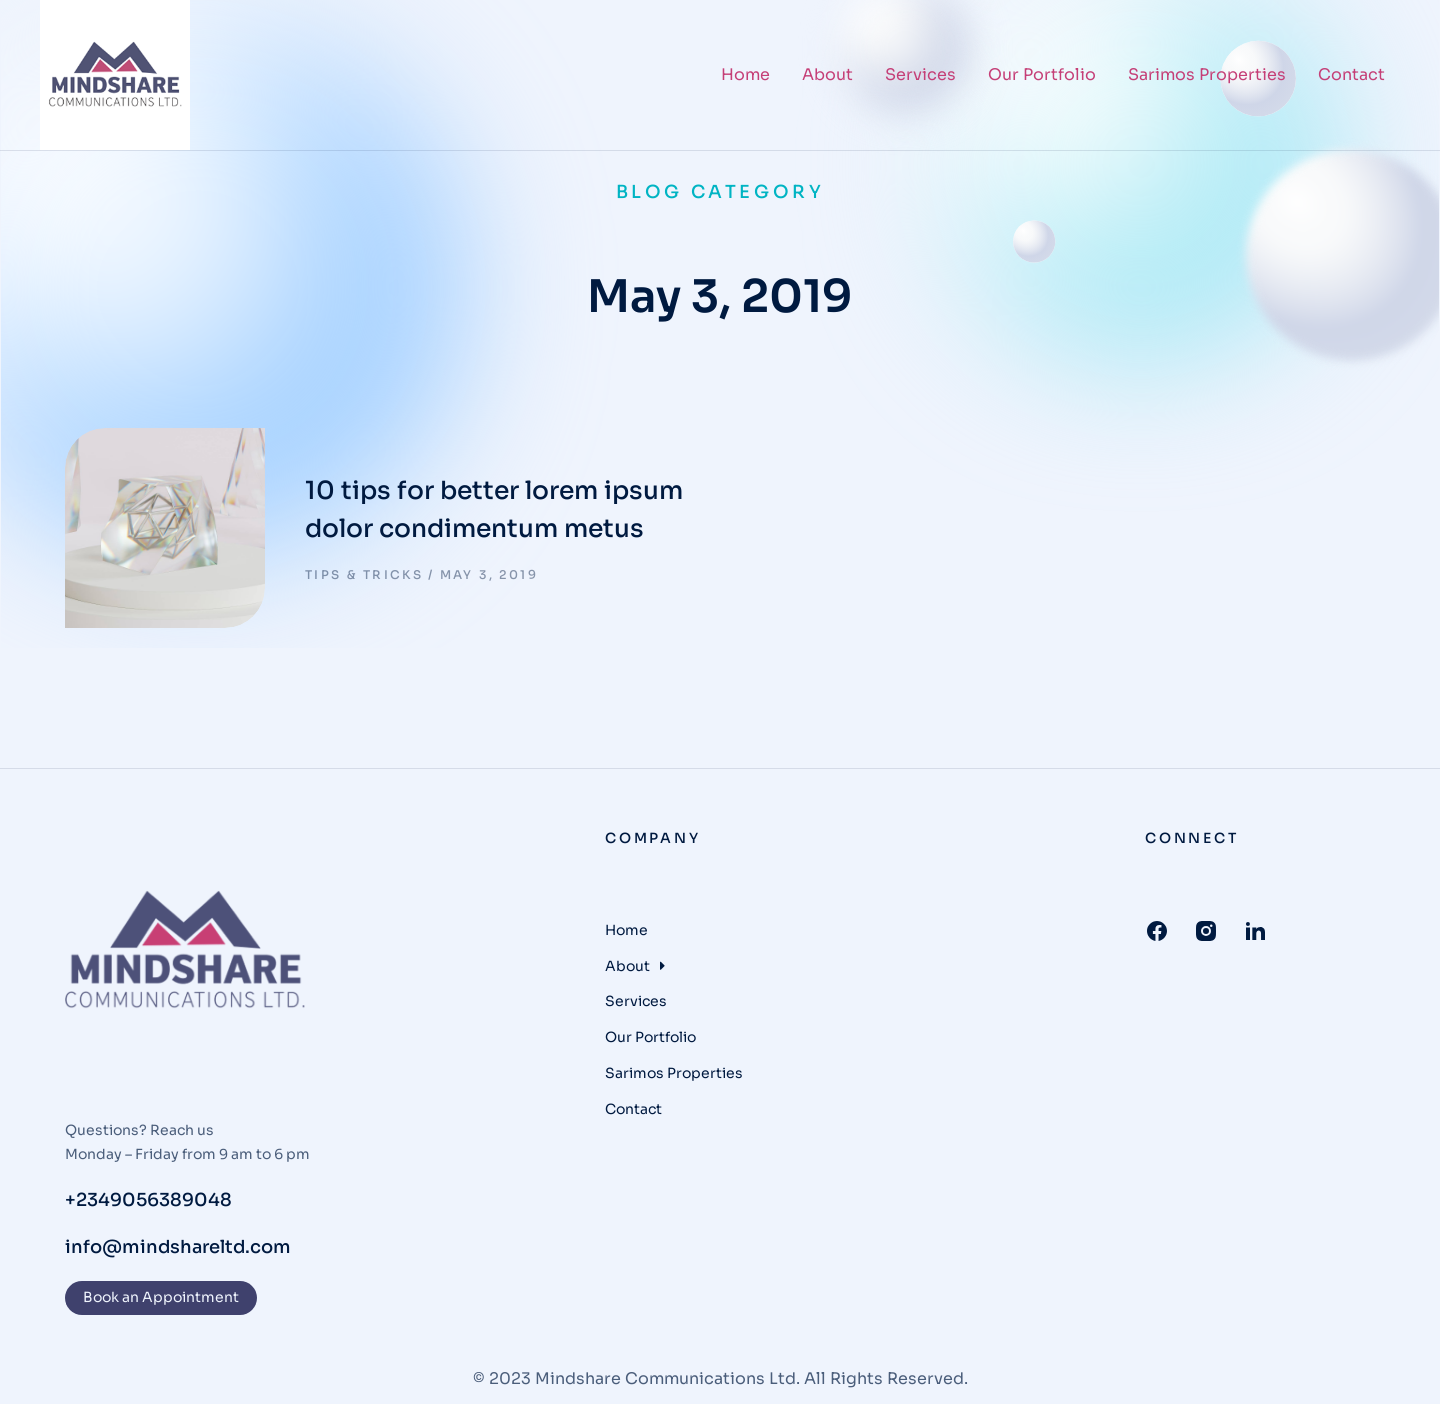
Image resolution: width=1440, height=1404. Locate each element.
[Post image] (165, 528)
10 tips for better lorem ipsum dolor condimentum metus (494, 509)
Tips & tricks (364, 574)
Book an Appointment (161, 1297)
